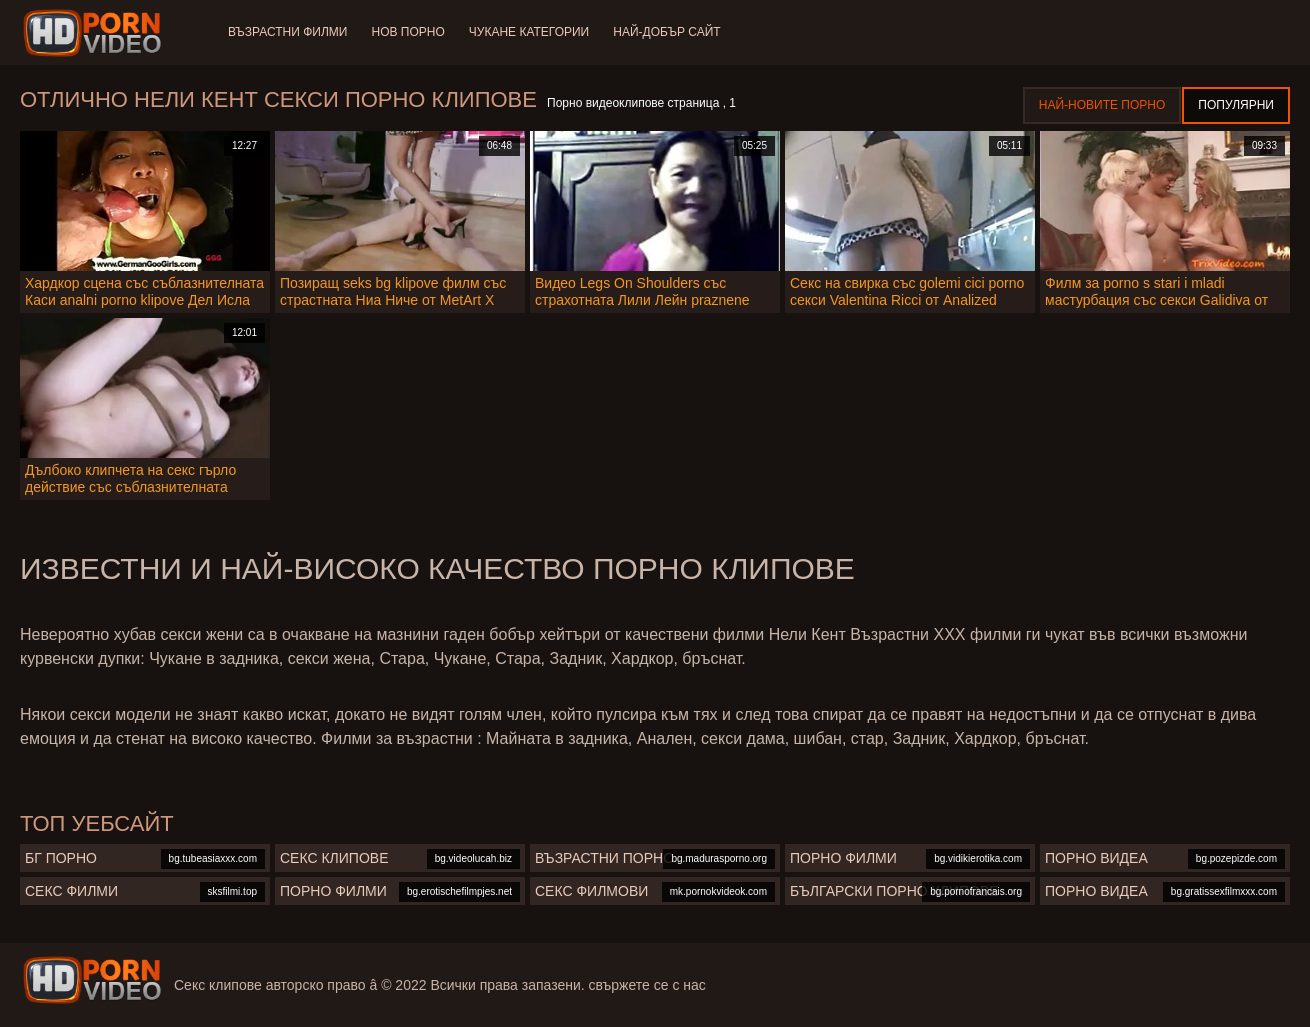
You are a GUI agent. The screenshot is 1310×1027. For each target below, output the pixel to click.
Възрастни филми (287, 32)
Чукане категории (529, 32)
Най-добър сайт (666, 32)
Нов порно (407, 32)
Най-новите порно (1102, 105)
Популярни (1236, 105)
